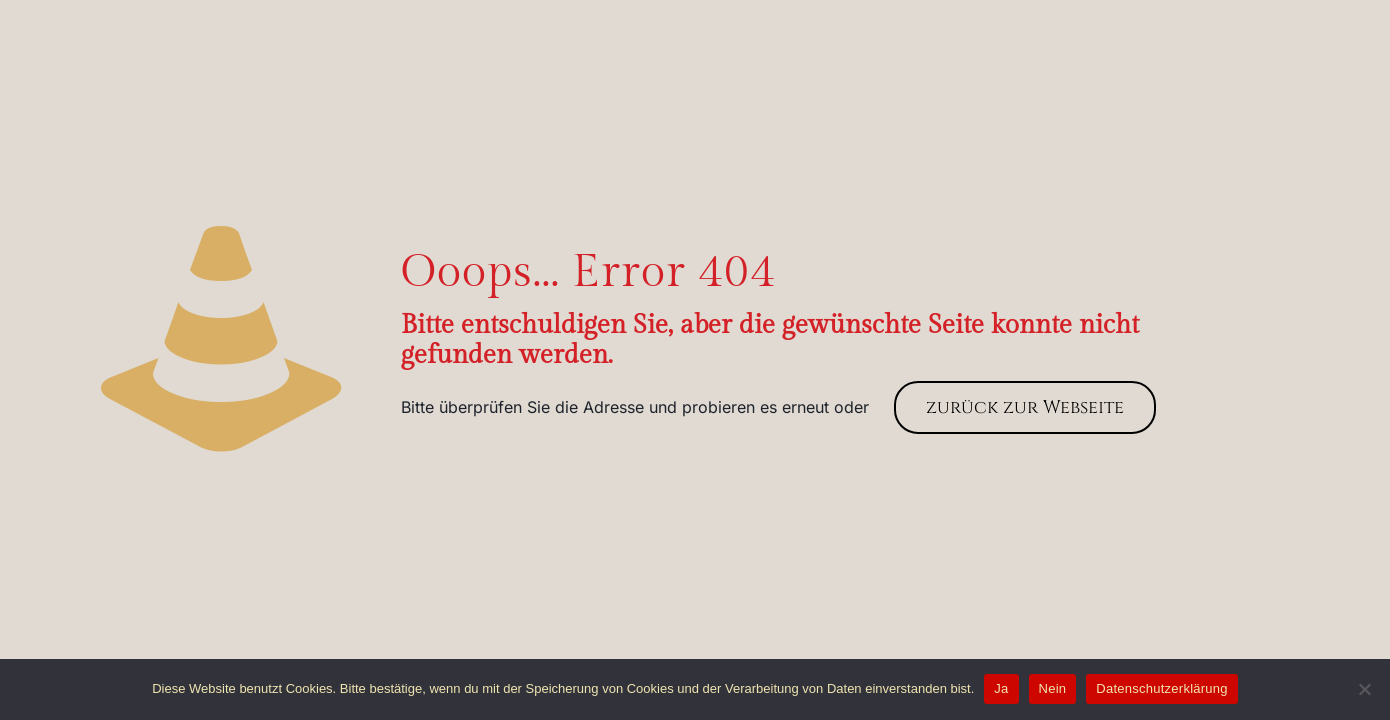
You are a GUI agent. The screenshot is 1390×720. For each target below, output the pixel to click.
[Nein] (1365, 689)
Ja (1001, 688)
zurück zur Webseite (1025, 407)
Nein (1053, 688)
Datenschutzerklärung (1161, 688)
